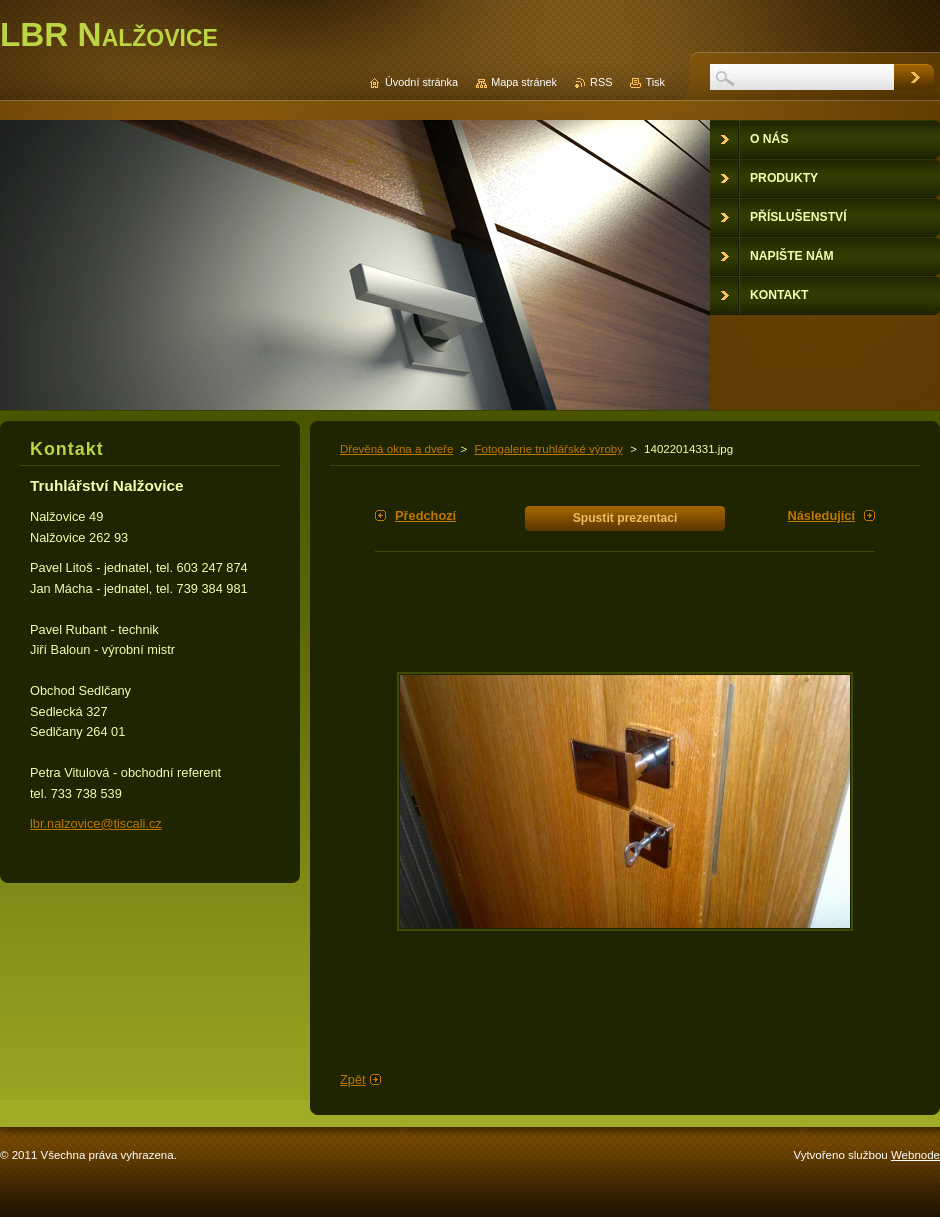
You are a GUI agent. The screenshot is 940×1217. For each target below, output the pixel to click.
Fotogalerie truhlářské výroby (548, 449)
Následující (821, 515)
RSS (601, 82)
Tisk (655, 82)
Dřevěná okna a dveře (396, 449)
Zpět (353, 1079)
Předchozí (425, 515)
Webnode (915, 1155)
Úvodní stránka (421, 82)
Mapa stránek (524, 82)
